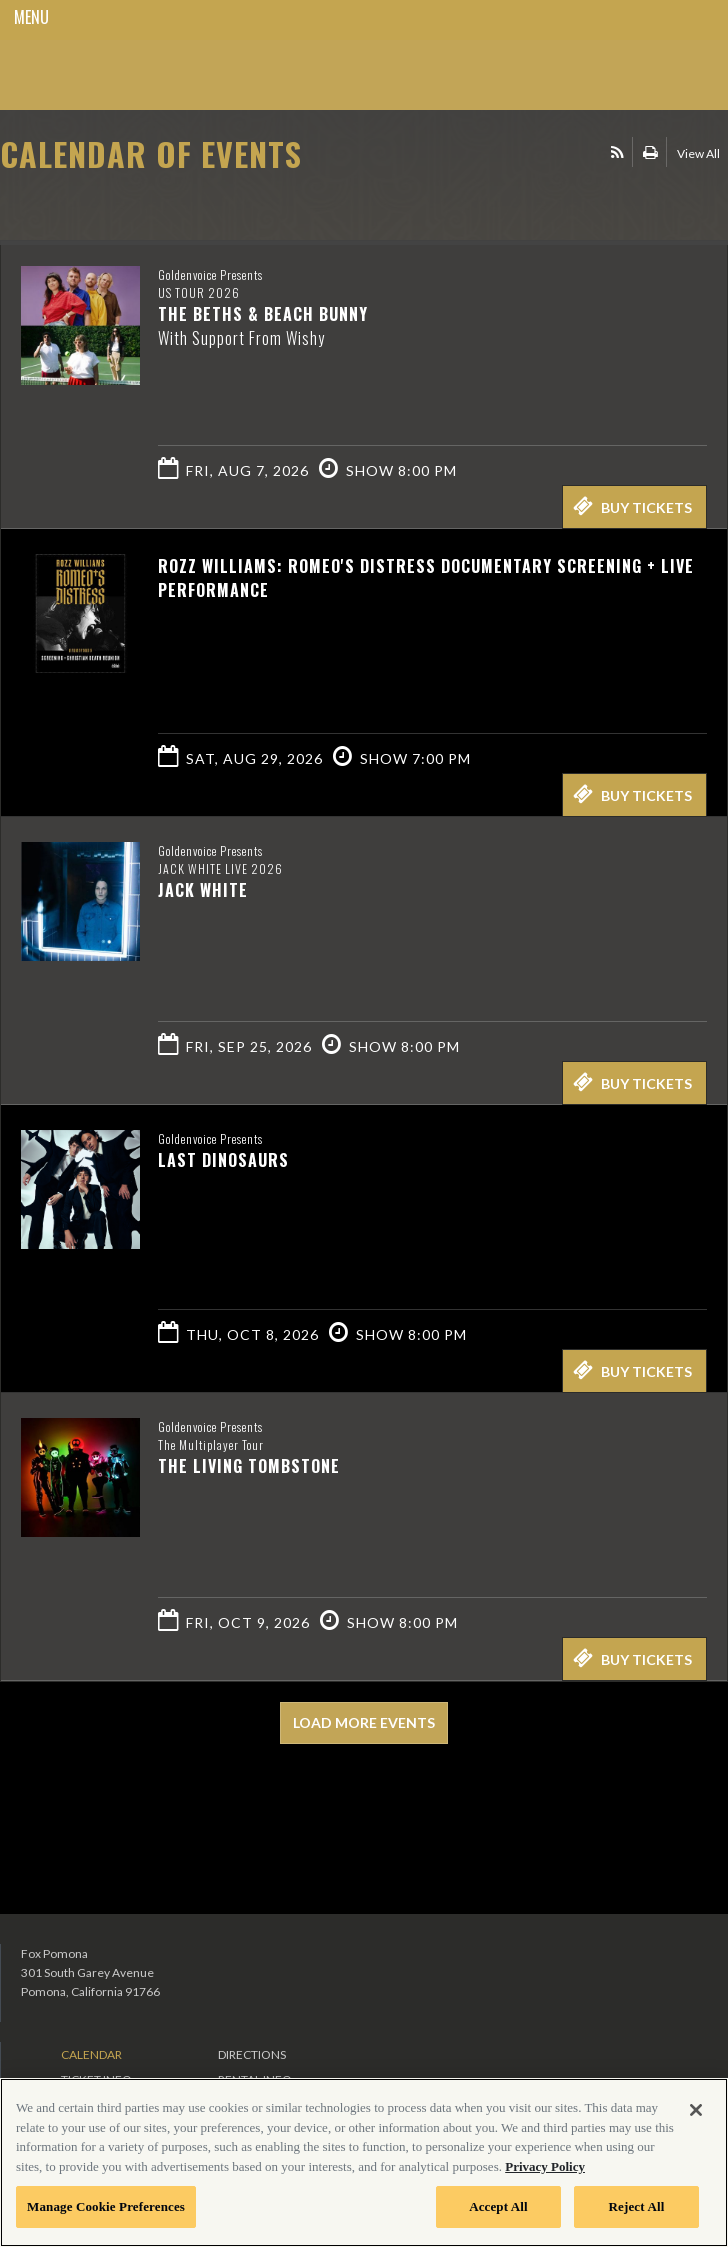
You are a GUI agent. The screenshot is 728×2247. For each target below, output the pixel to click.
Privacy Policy (545, 2166)
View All (698, 153)
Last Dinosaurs (223, 1160)
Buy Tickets (632, 506)
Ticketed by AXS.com (145, 204)
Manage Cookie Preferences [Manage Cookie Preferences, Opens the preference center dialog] (106, 2206)
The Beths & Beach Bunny (263, 314)
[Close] (696, 2110)
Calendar (91, 2054)
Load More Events (364, 1722)
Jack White (203, 890)
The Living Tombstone (249, 1466)
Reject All (637, 2206)
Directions (252, 2054)
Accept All (498, 2206)
